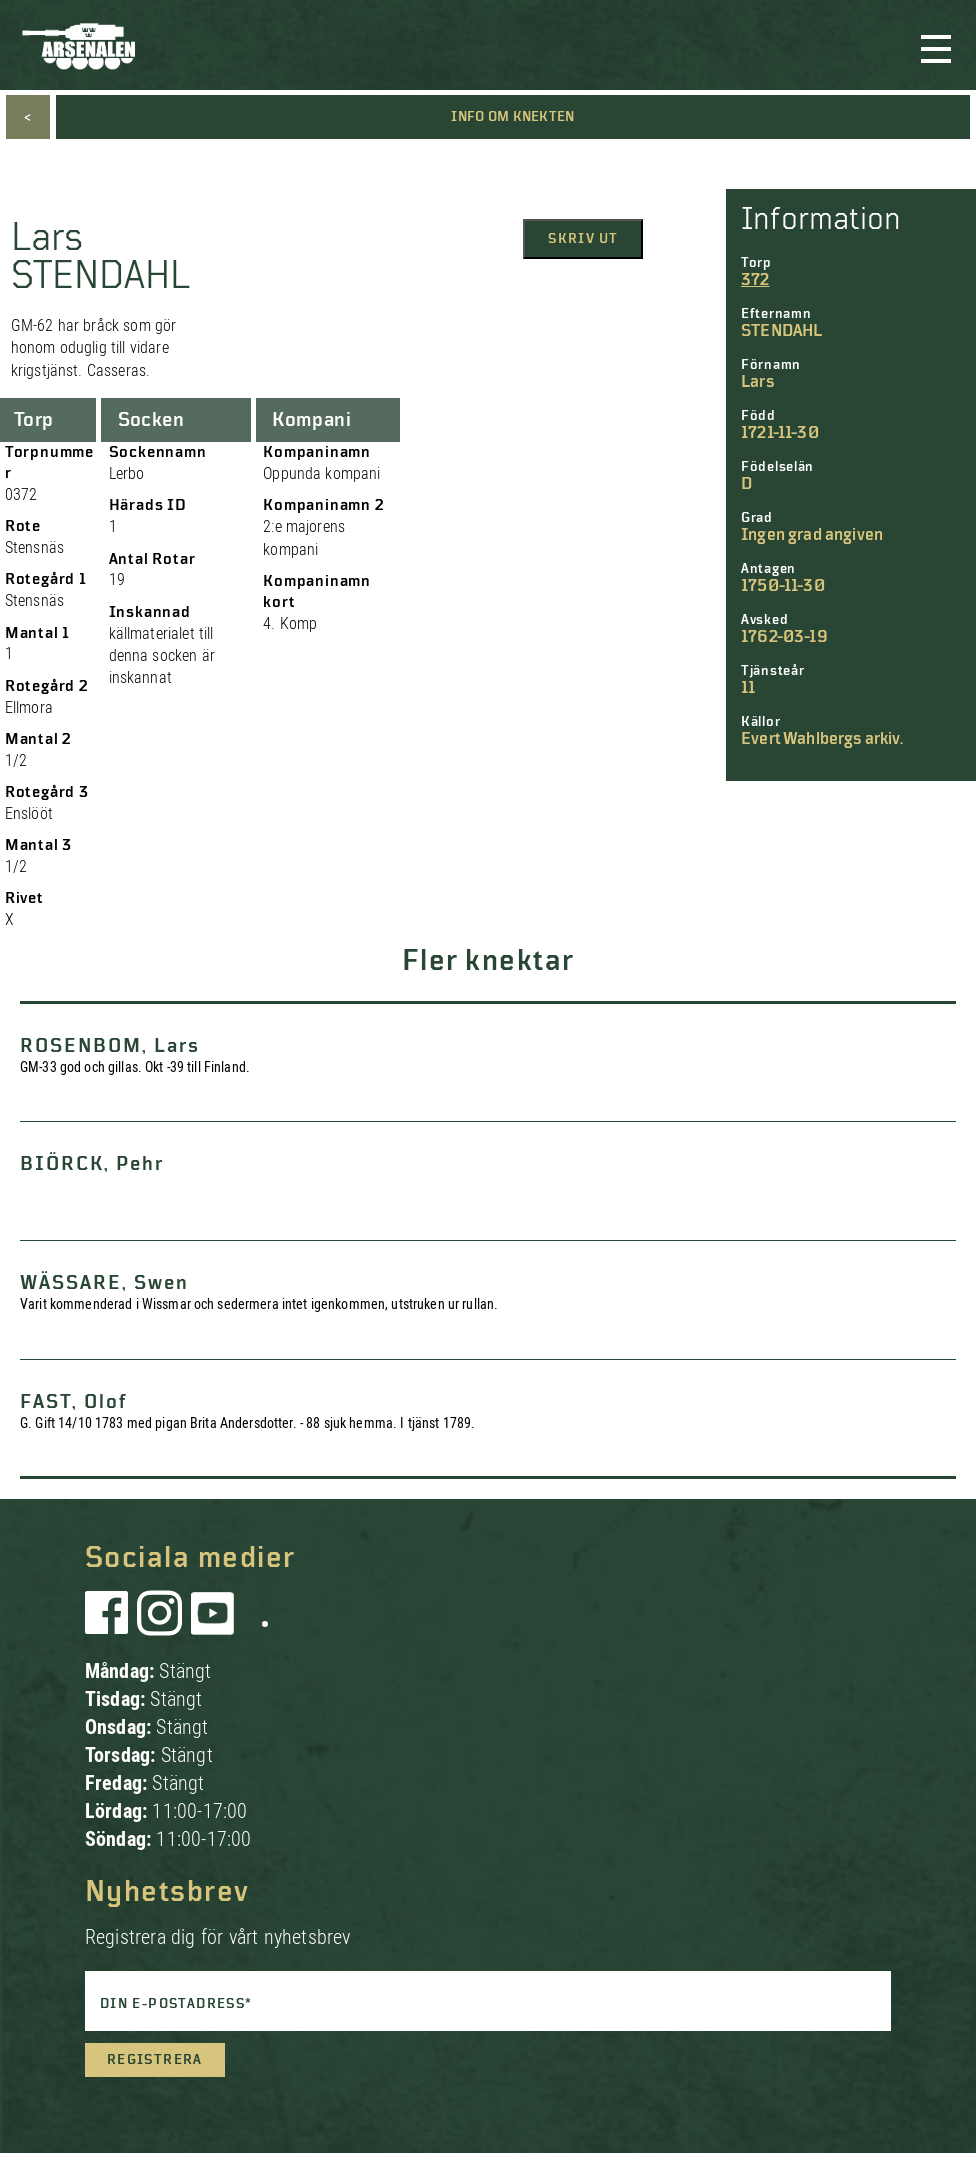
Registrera (155, 2060)
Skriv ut (583, 239)
